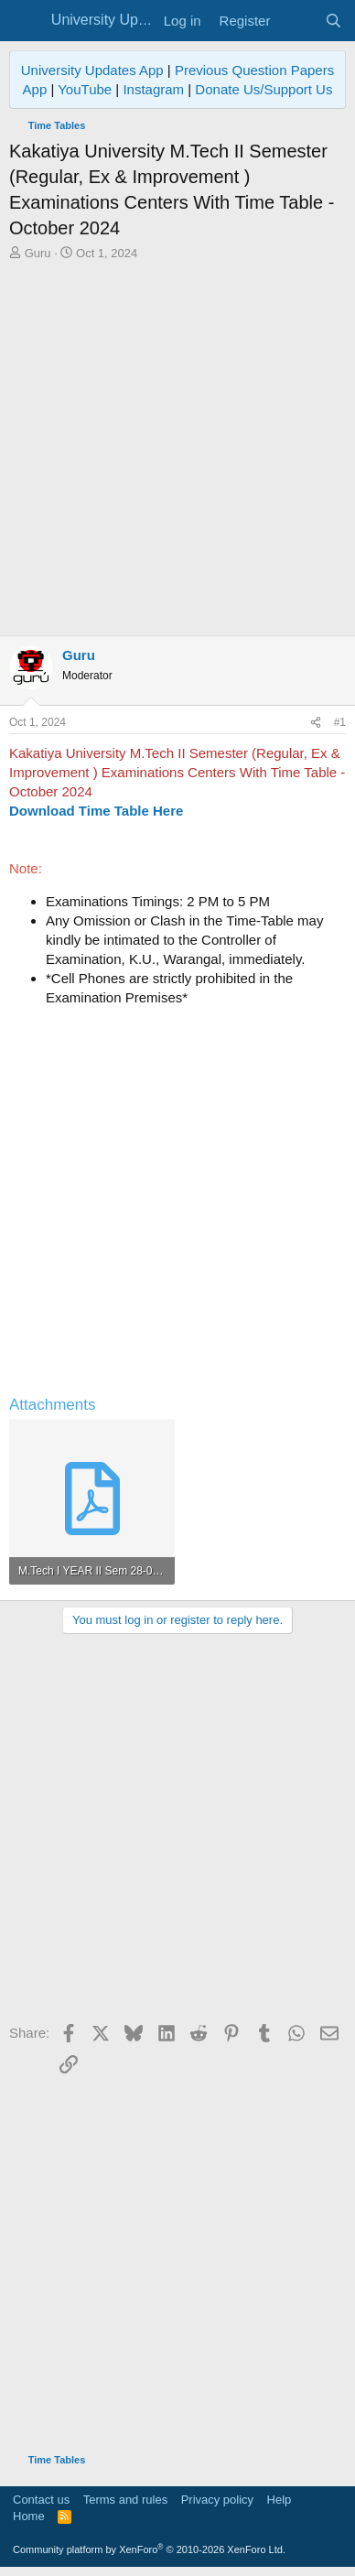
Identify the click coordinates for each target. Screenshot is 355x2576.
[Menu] (25, 21)
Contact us (41, 2499)
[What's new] (297, 21)
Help (279, 2499)
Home (29, 2516)
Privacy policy (217, 2499)
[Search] (333, 21)
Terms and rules (125, 2499)
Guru (38, 253)
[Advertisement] (177, 448)
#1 (340, 722)
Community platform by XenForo (149, 2549)
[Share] (316, 722)
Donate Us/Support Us (263, 89)
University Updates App (92, 70)
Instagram (153, 89)
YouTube (85, 89)
